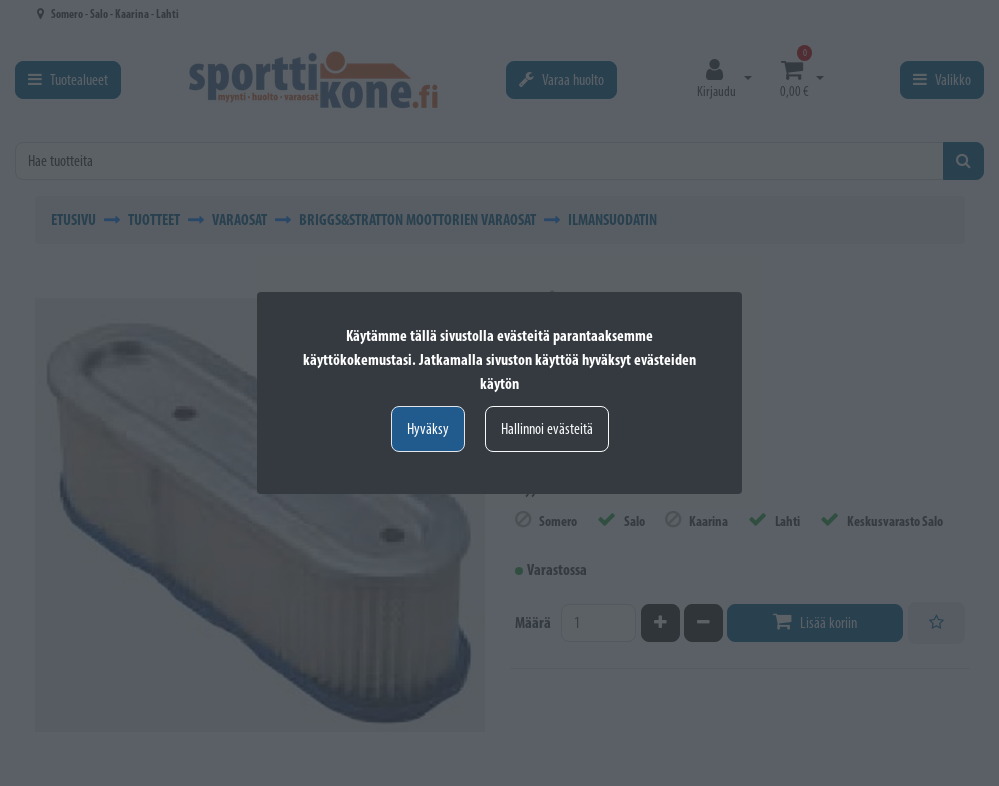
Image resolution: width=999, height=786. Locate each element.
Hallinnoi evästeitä (547, 428)
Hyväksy (428, 428)
